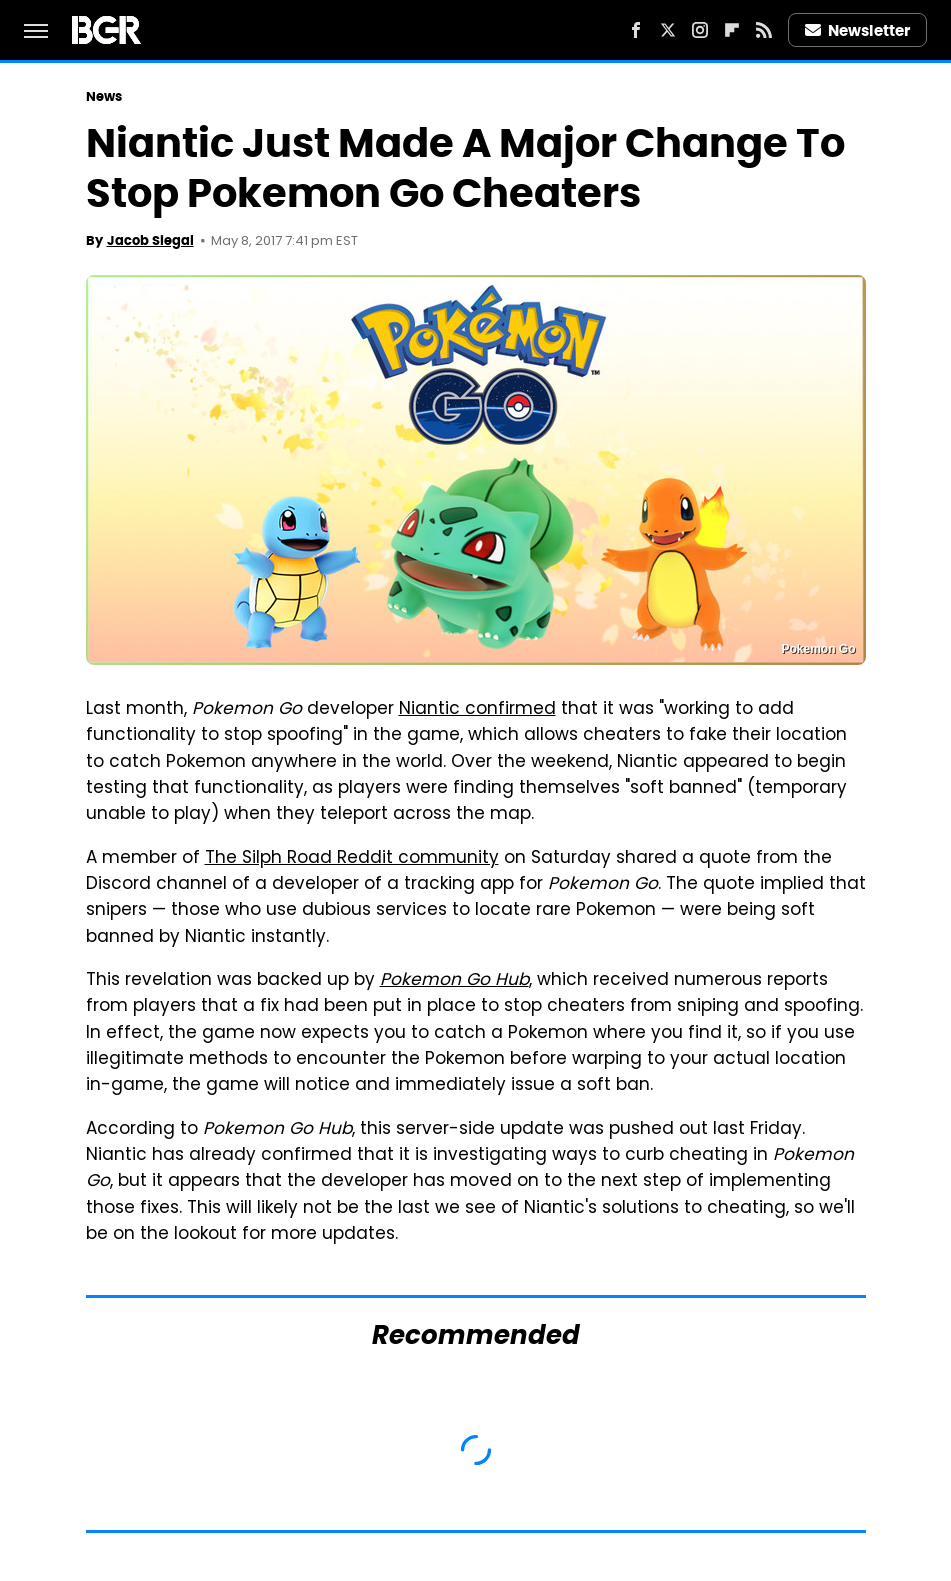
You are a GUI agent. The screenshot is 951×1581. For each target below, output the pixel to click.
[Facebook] (636, 30)
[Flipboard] (732, 30)
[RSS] (764, 30)
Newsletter (858, 30)
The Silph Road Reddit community (352, 859)
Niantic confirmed (477, 710)
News (104, 96)
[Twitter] (668, 30)
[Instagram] (700, 30)
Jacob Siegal (150, 240)
